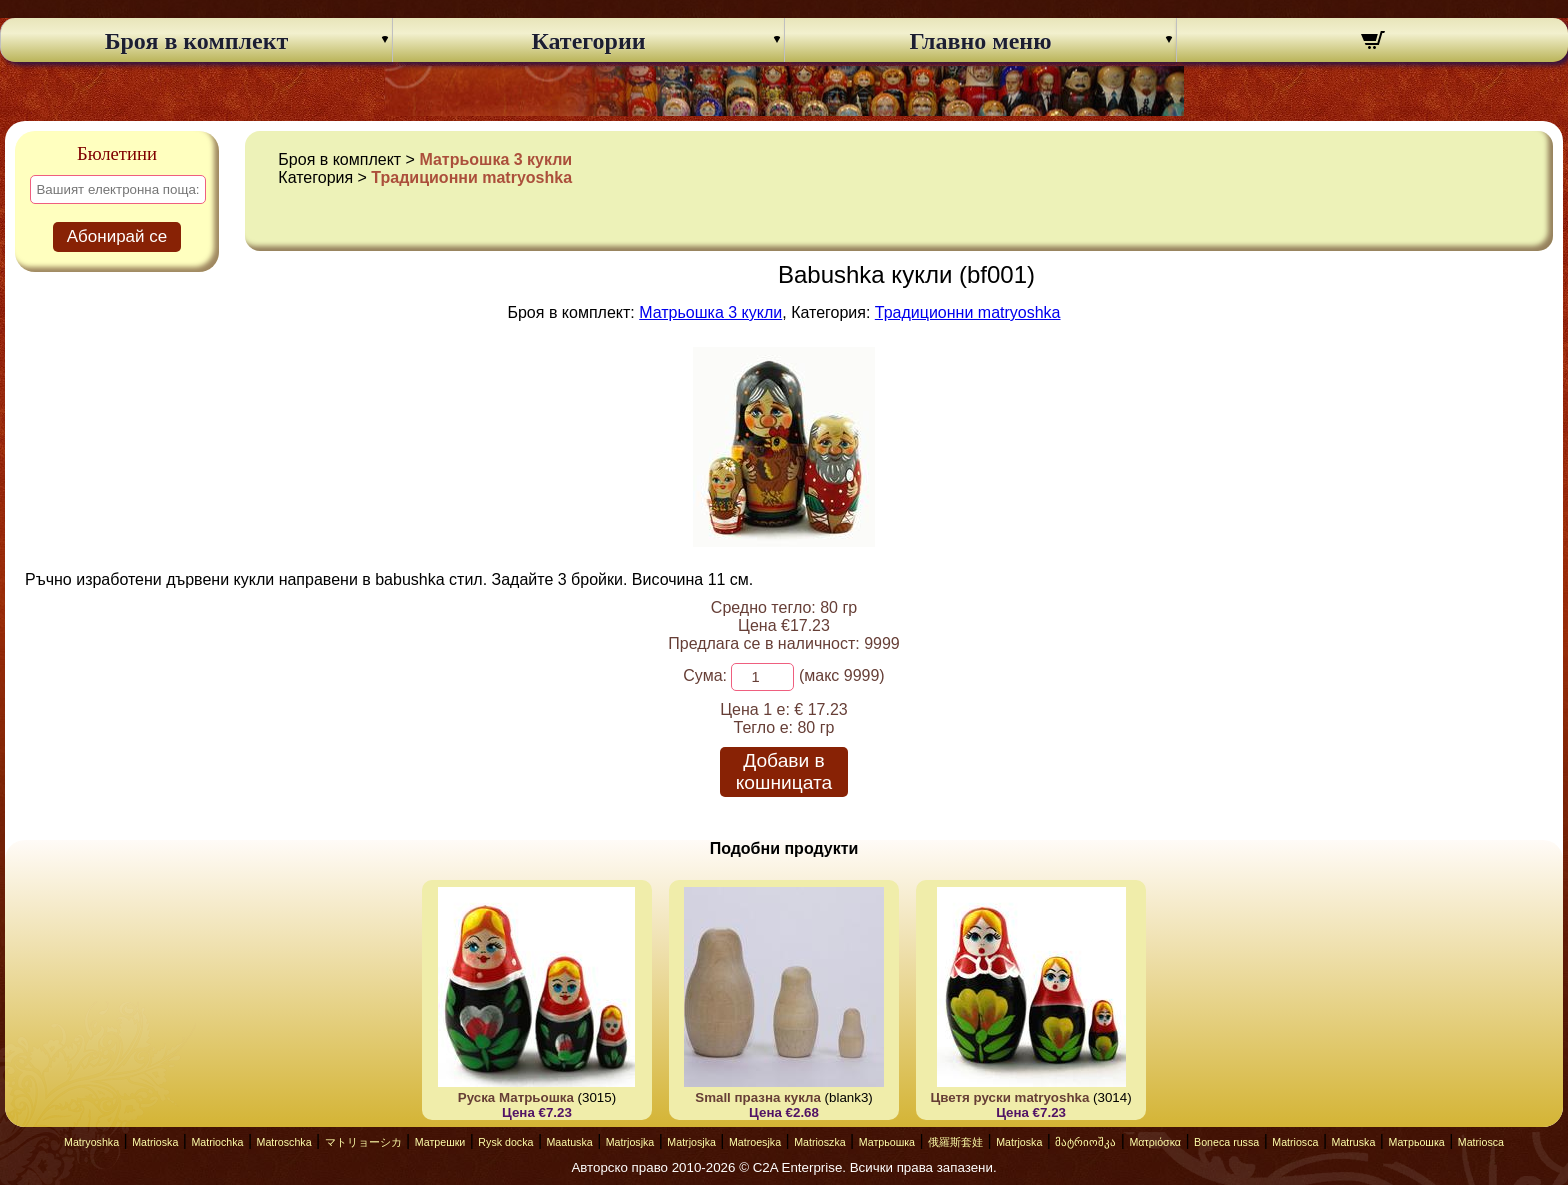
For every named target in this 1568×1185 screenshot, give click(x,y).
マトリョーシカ (363, 1142)
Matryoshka (91, 1142)
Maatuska (569, 1142)
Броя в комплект (197, 41)
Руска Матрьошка (516, 1097)
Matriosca (1295, 1142)
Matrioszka (820, 1142)
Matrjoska (1019, 1142)
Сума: (705, 675)
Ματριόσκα (1155, 1142)
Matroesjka (755, 1142)
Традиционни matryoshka (471, 177)
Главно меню (981, 41)
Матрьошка (887, 1142)
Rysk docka (505, 1142)
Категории (588, 41)
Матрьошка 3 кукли (495, 159)
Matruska (1354, 1142)
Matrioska (155, 1142)
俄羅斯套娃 (955, 1142)
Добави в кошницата (784, 771)
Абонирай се (117, 236)
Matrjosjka (630, 1142)
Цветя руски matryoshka (1010, 1097)
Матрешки (440, 1142)
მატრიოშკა (1085, 1142)
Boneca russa (1226, 1142)
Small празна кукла (758, 1097)
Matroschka (284, 1142)
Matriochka (217, 1142)
